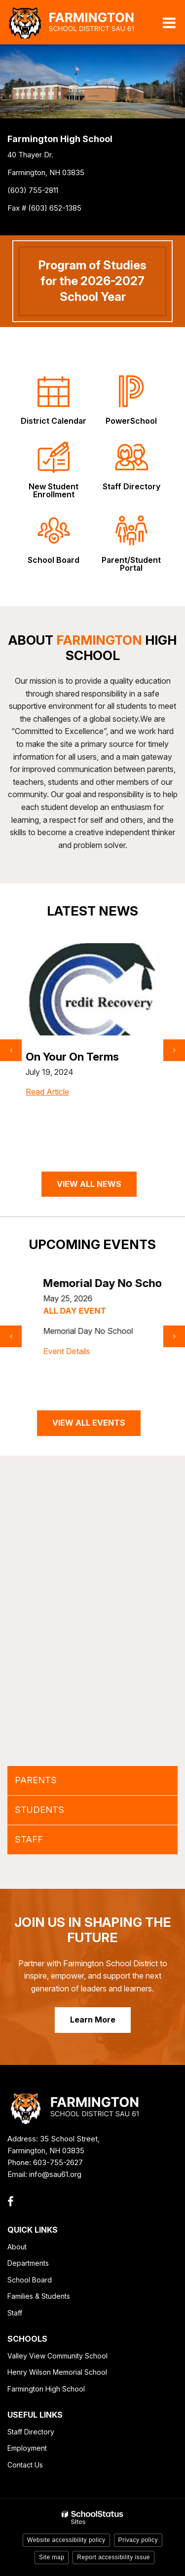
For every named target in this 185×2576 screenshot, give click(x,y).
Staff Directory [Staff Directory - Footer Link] (30, 2432)
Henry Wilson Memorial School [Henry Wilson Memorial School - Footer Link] (57, 2372)
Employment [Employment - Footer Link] (27, 2448)
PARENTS (36, 1780)
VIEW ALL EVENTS (88, 1423)
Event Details (49, 1364)
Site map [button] (51, 2557)
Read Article (47, 1112)
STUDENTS (39, 1809)
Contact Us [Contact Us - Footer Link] (25, 2465)
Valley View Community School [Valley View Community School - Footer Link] (57, 2356)
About (17, 2247)
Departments (28, 2263)
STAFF (29, 1839)
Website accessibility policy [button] (66, 2540)
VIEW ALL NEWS (89, 1184)
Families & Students (38, 2296)
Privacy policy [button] (138, 2540)
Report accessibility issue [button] (113, 2557)
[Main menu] (169, 22)
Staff (14, 2313)
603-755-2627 (58, 2162)
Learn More (92, 2019)
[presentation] (11, 1050)
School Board (29, 2280)
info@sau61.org (55, 2174)
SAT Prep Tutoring (73, 1056)
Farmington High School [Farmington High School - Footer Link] (46, 2389)
